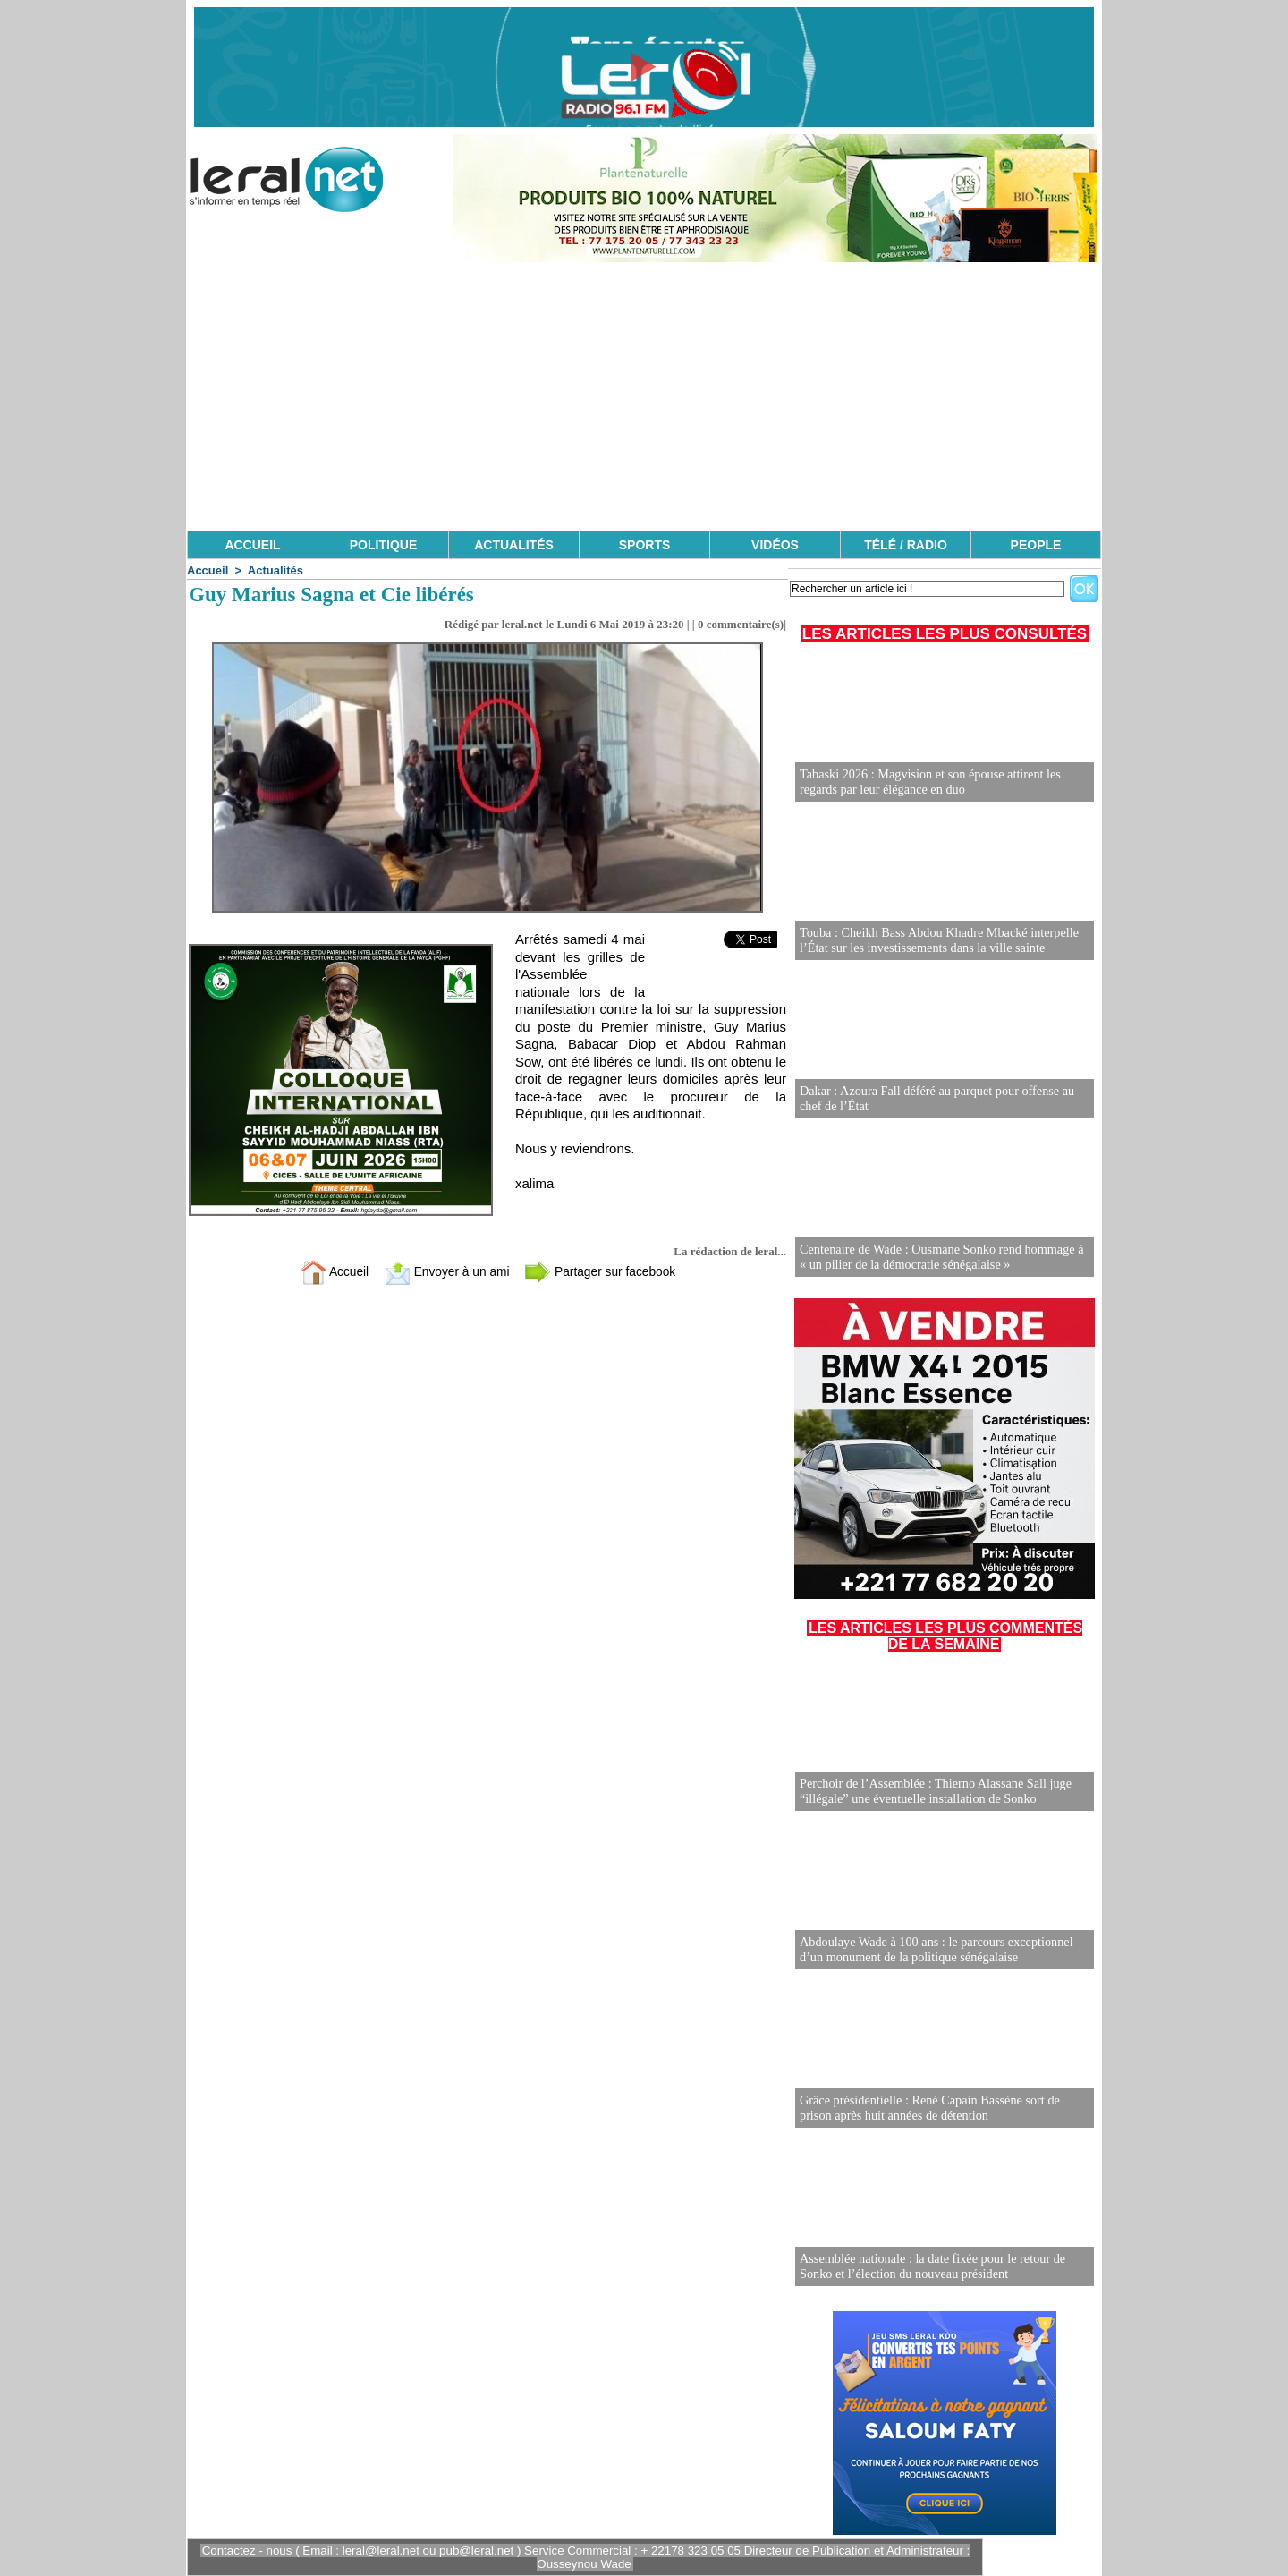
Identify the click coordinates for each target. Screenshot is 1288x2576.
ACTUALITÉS (514, 545)
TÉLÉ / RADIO (905, 545)
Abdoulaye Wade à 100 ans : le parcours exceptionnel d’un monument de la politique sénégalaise (934, 1950)
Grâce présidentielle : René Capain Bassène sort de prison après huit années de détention (927, 2108)
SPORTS (645, 545)
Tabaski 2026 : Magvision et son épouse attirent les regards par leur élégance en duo (928, 782)
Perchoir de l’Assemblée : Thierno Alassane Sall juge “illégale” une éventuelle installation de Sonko (933, 1792)
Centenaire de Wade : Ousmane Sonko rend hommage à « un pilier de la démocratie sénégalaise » (944, 1257)
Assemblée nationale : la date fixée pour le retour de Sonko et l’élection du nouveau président (930, 2267)
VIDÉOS (775, 545)
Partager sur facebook (606, 1271)
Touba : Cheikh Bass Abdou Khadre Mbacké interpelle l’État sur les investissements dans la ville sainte (937, 941)
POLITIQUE (383, 545)
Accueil (207, 570)
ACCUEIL (252, 545)
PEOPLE (1036, 545)
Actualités (275, 570)
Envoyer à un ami (443, 1271)
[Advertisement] (644, 396)
